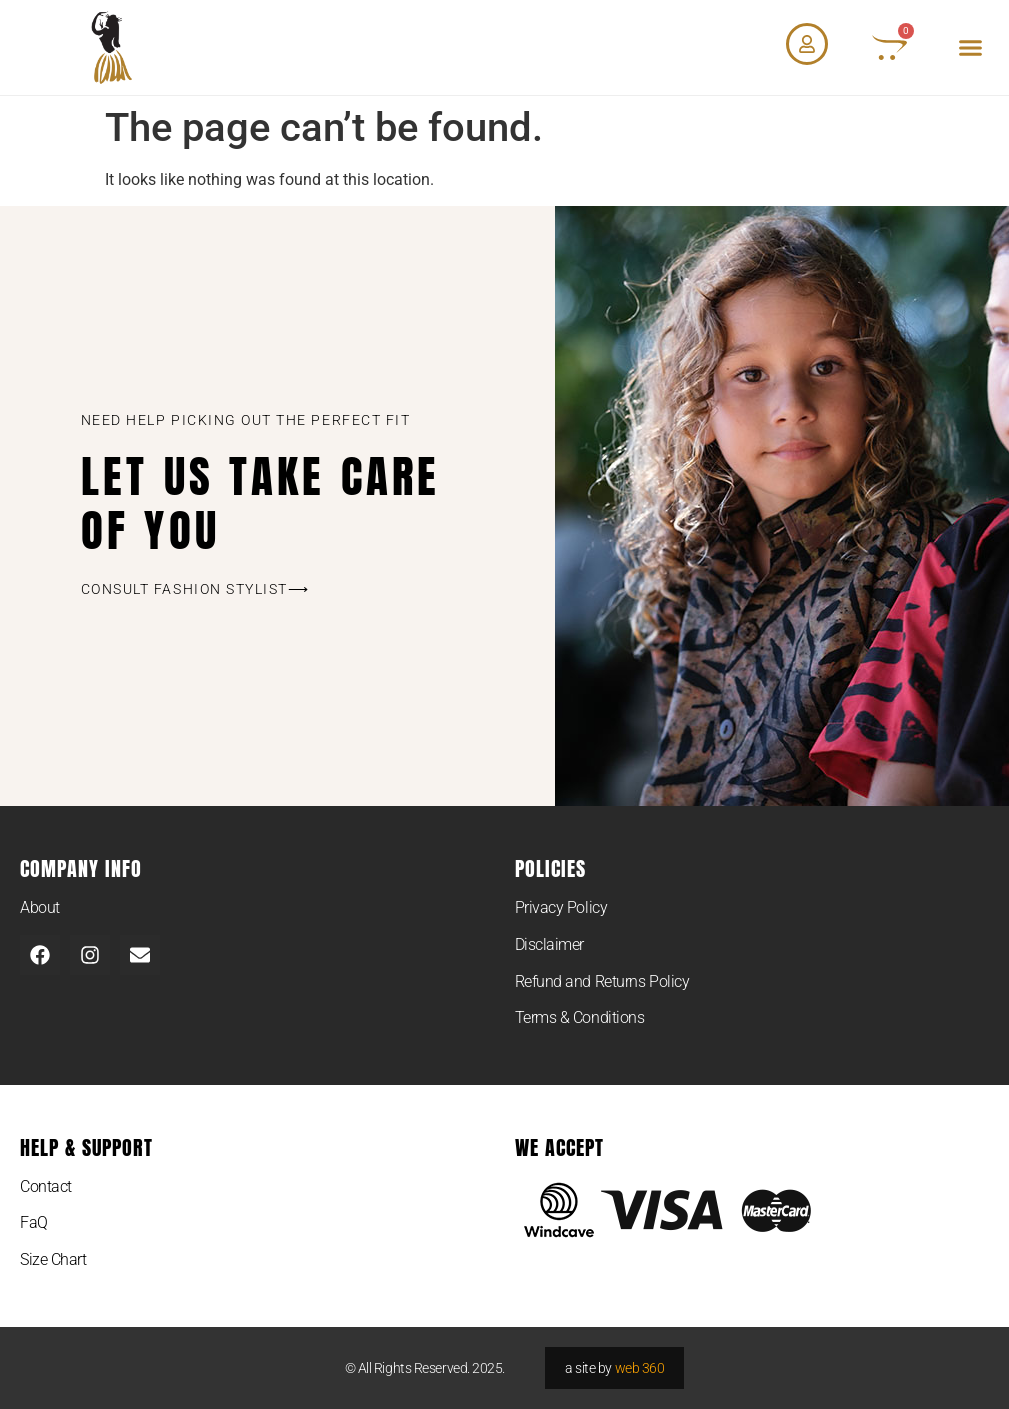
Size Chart (53, 1259)
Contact (46, 1186)
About (40, 907)
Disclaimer (550, 944)
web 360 (640, 1368)
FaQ (34, 1222)
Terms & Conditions (580, 1017)
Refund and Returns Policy (602, 981)
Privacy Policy (561, 907)
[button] (970, 48)
